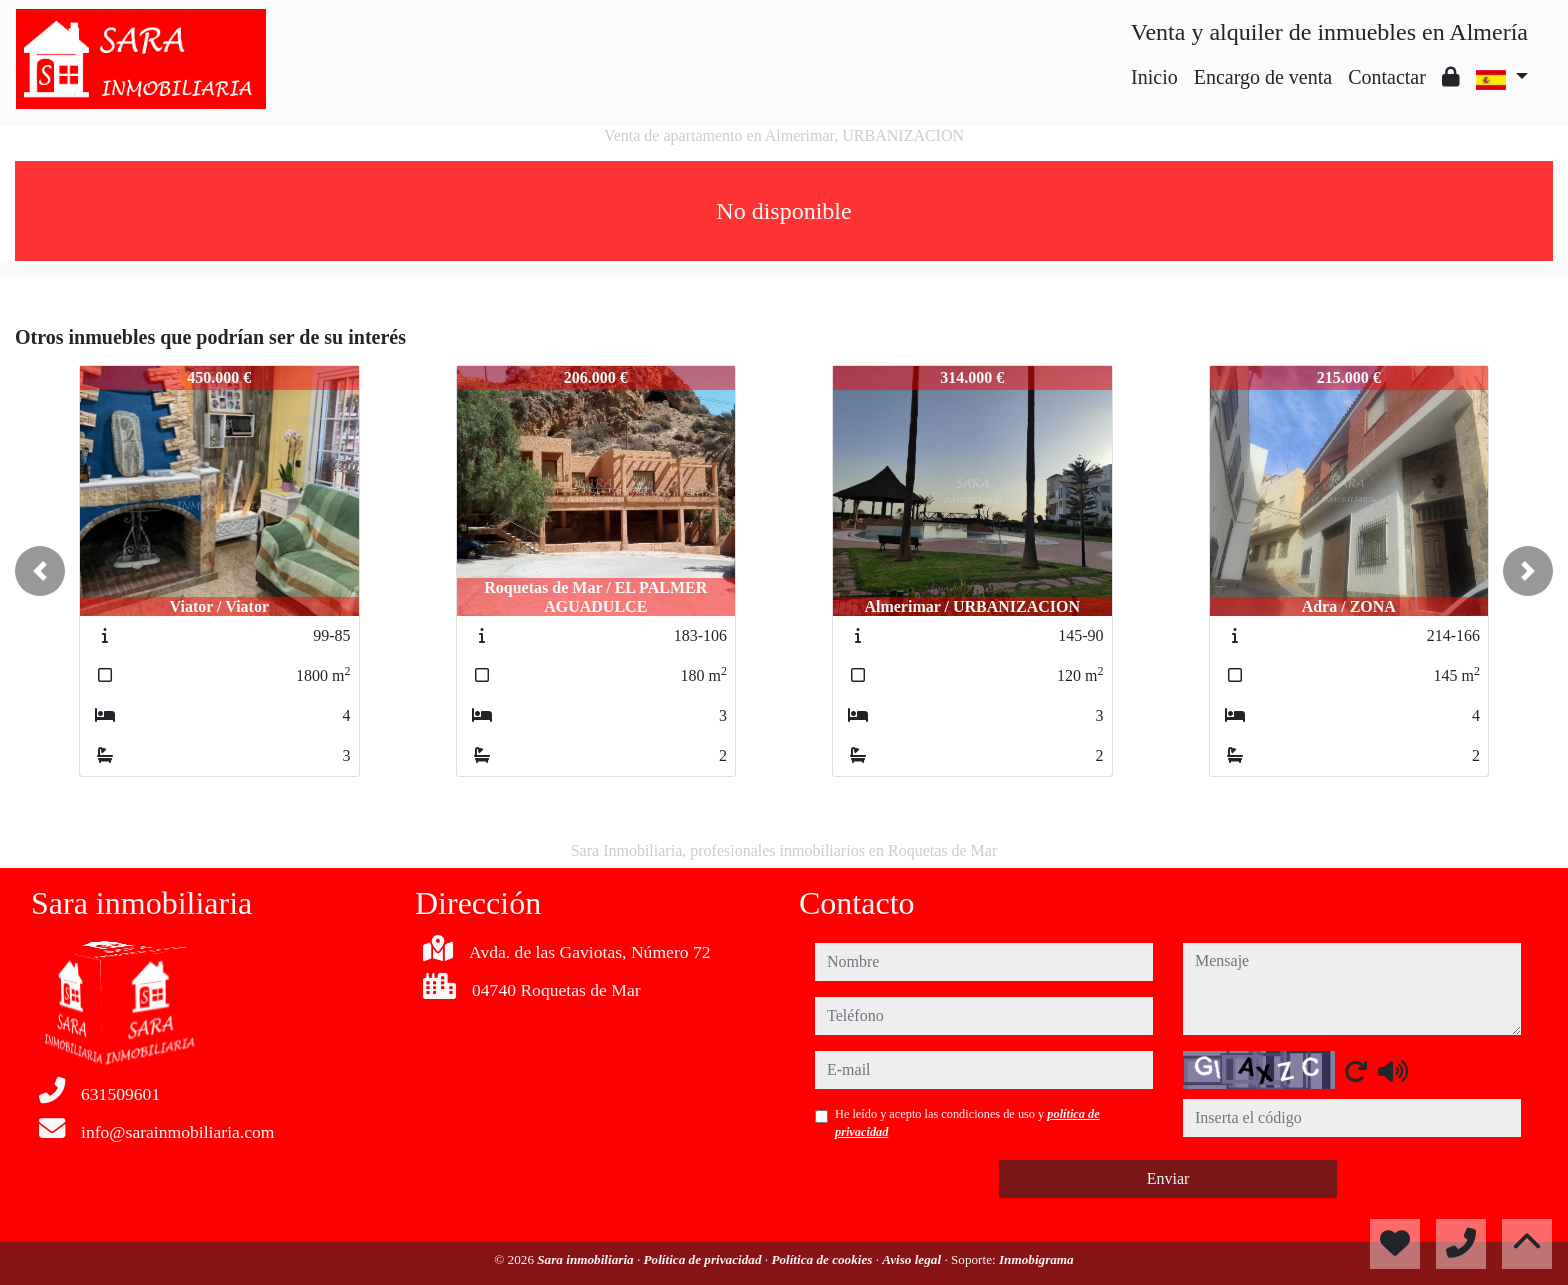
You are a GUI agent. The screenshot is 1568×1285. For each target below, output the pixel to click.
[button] (40, 571)
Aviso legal (913, 1259)
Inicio (1154, 77)
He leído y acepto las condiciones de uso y (967, 1123)
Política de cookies (823, 1259)
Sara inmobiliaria (587, 1259)
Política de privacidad (704, 1259)
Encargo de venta (1263, 77)
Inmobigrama (1036, 1259)
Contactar (1387, 77)
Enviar (1168, 1178)
